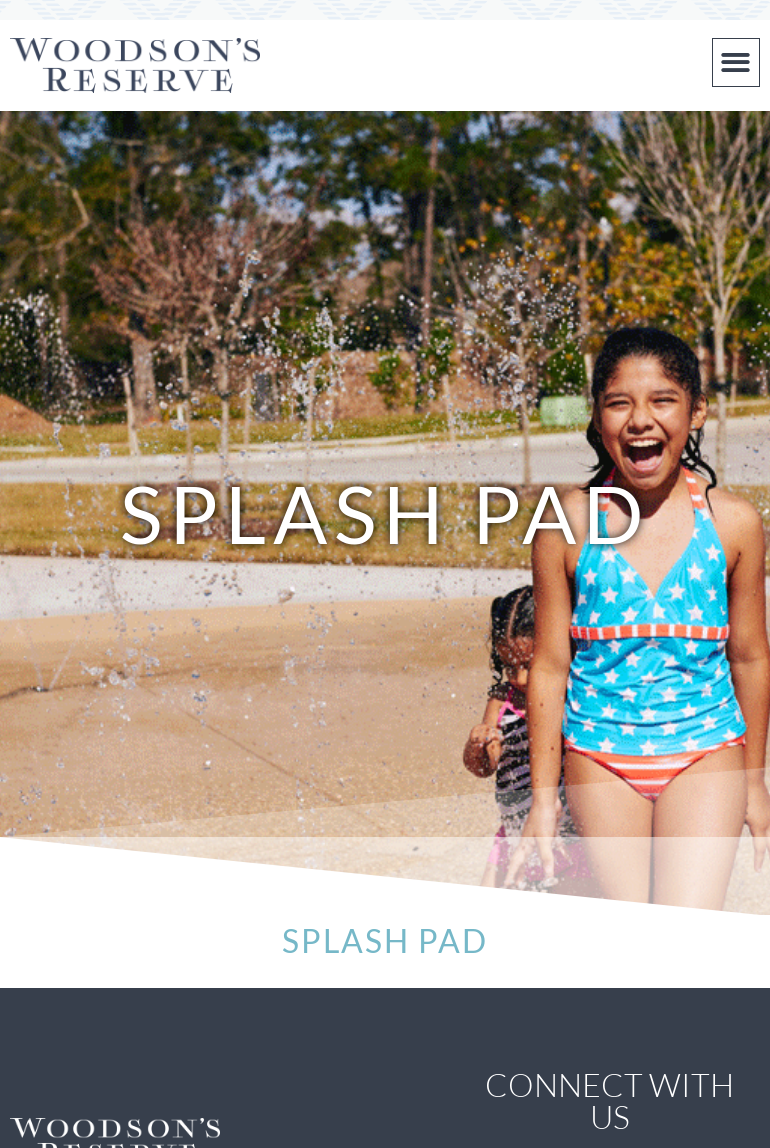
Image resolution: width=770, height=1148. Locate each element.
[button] (736, 62)
